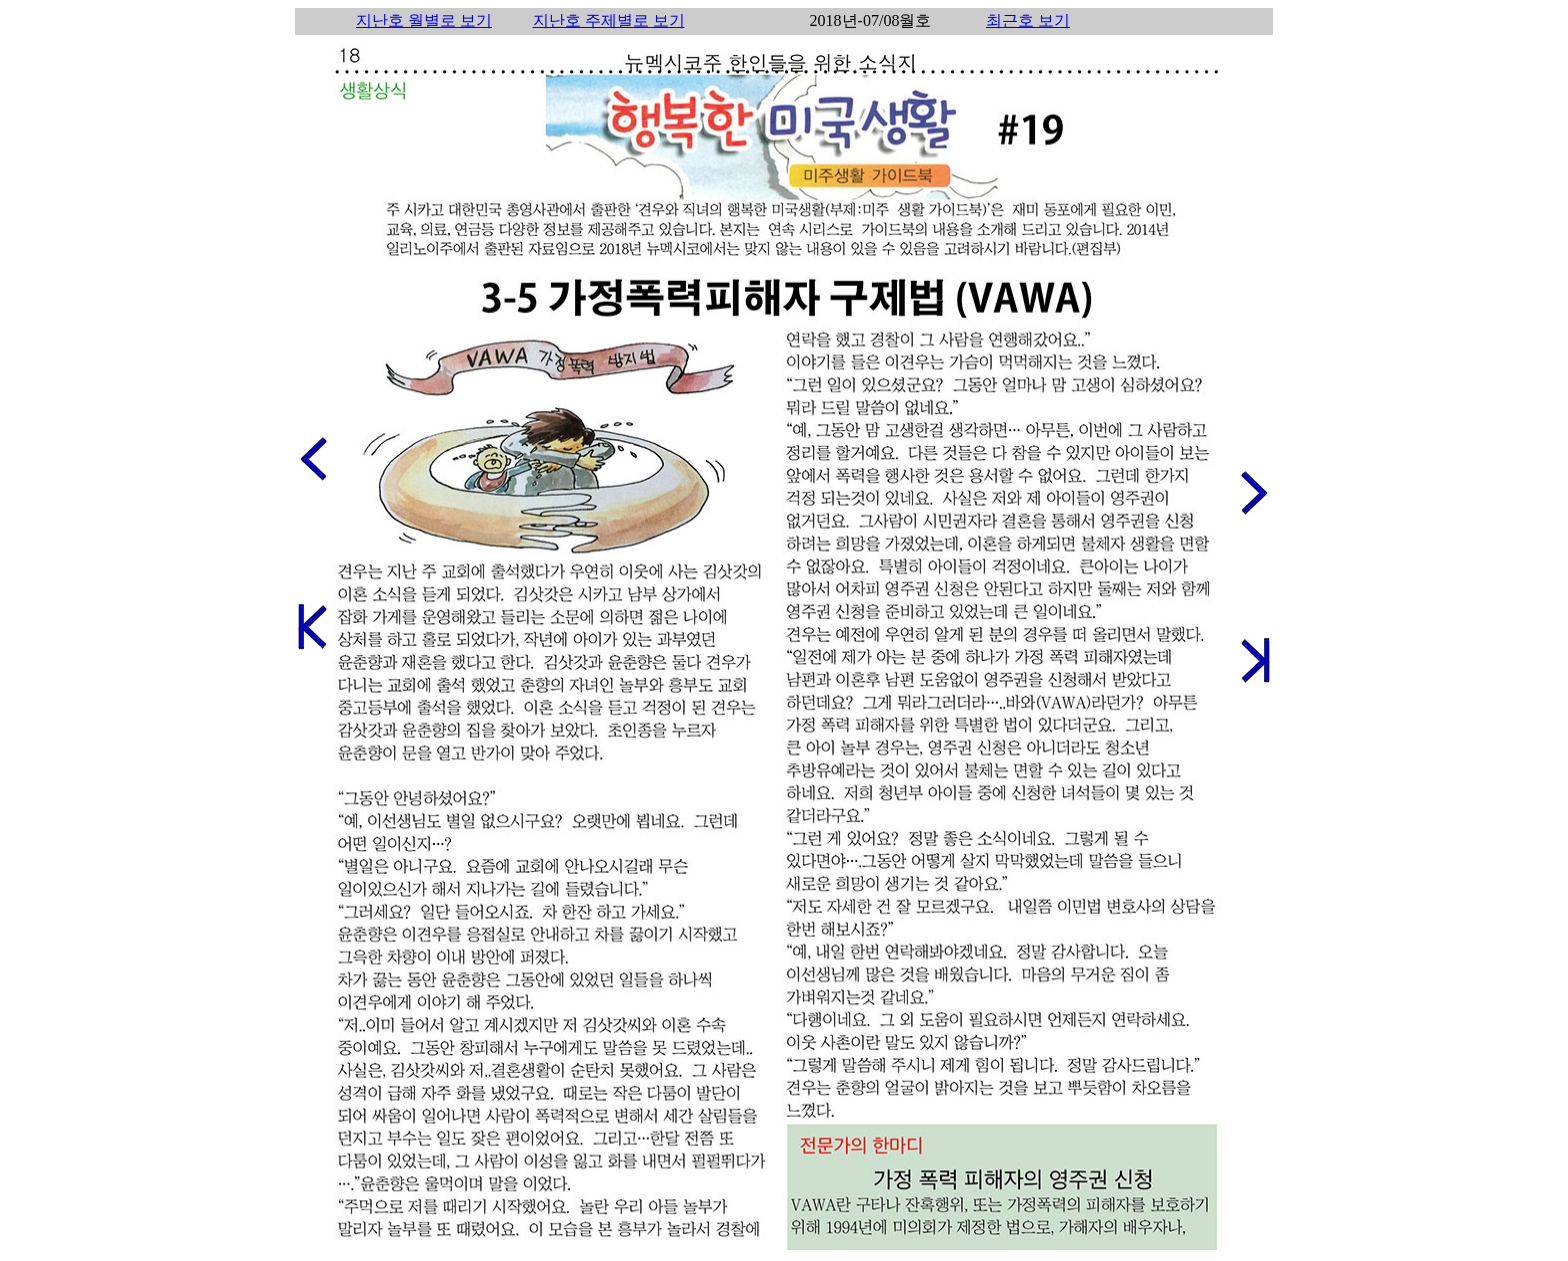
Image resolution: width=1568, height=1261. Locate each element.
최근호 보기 (1028, 20)
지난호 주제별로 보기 (609, 20)
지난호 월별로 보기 (424, 20)
